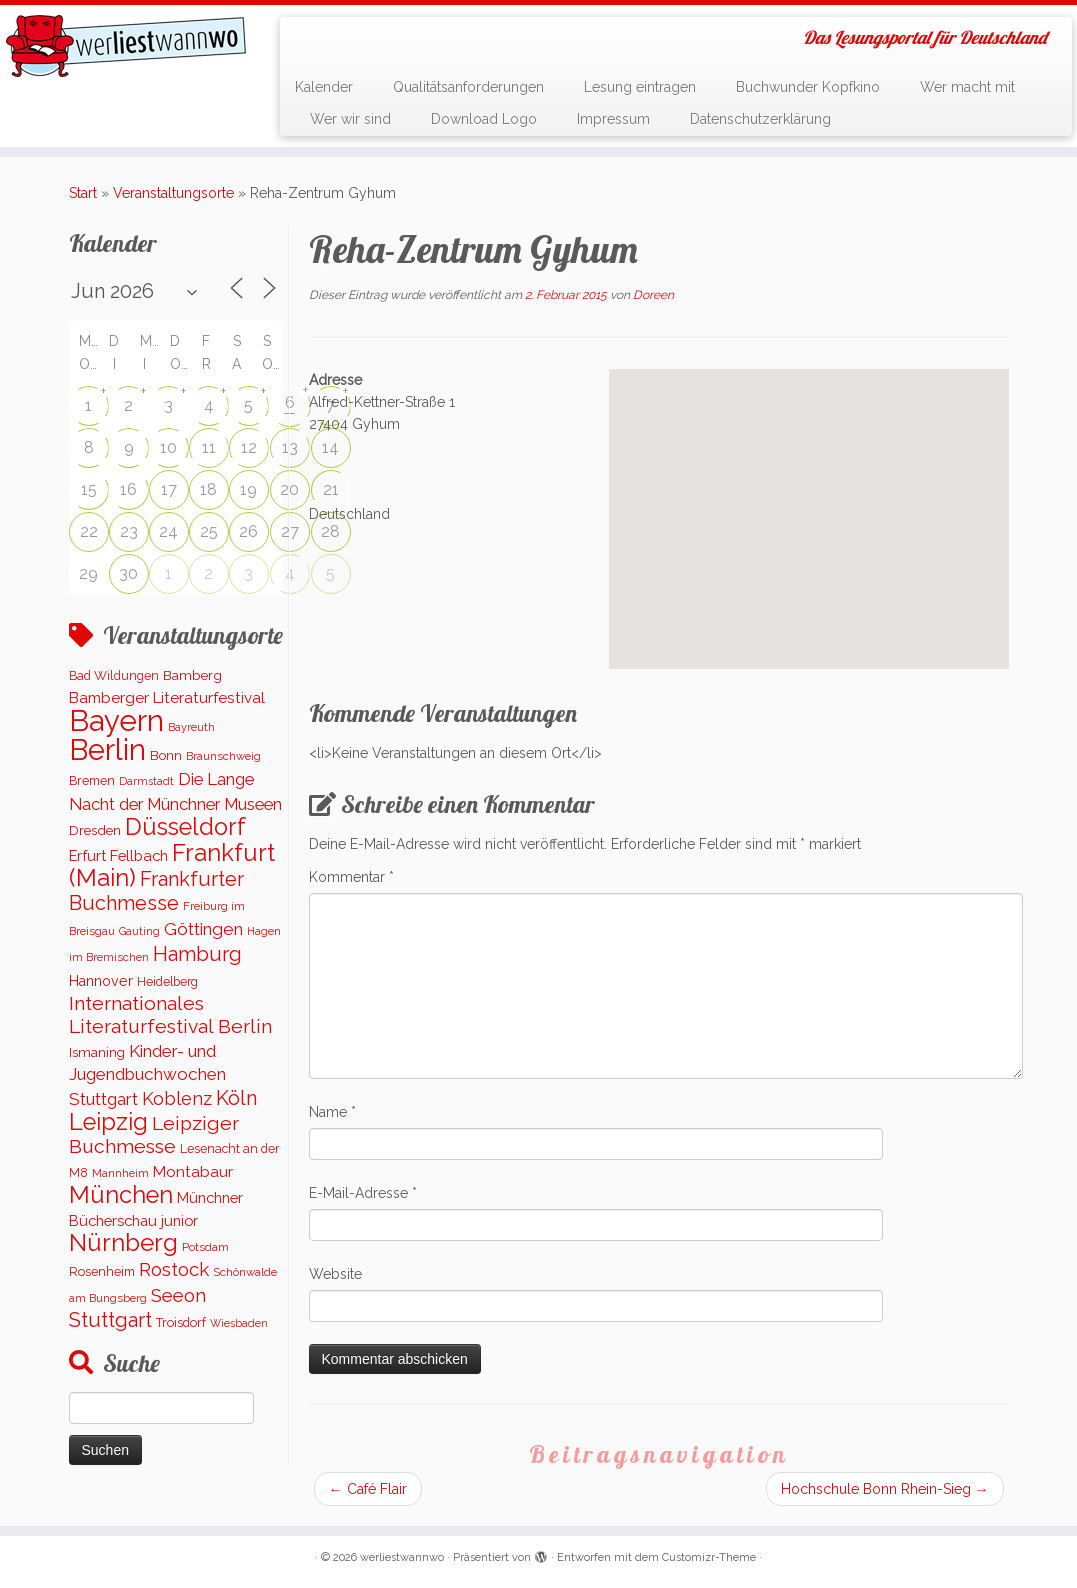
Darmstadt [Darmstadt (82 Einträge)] (146, 781)
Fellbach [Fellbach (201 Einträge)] (139, 855)
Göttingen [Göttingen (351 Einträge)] (203, 929)
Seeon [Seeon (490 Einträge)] (178, 1295)
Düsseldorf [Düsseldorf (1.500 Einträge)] (185, 827)
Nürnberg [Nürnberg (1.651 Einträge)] (123, 1242)
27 (290, 531)
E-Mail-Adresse (363, 1193)
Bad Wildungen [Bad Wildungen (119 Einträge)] (114, 675)
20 (289, 489)
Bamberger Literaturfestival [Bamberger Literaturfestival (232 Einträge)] (167, 697)
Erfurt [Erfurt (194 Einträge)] (87, 855)
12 (249, 447)
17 (169, 489)
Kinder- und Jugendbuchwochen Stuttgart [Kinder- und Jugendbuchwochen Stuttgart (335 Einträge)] (147, 1075)
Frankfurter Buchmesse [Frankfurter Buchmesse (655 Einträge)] (156, 891)
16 (128, 489)
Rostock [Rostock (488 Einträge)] (174, 1269)
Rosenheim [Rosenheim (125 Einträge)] (102, 1271)
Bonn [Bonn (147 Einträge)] (166, 755)
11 (209, 447)
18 (208, 489)
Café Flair (368, 1489)
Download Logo (484, 119)
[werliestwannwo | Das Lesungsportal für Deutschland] (126, 46)
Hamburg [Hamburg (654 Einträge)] (197, 954)
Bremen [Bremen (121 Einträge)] (92, 780)
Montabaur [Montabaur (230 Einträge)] (193, 1172)
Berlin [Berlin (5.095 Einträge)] (107, 750)
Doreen (653, 295)
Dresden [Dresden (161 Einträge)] (95, 830)
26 (248, 531)
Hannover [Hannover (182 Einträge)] (101, 981)
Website (335, 1274)
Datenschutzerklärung (760, 119)
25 (209, 531)
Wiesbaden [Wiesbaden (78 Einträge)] (239, 1323)
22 (89, 531)
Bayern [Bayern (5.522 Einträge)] (116, 720)
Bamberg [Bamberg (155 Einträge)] (192, 675)
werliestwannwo (402, 1557)
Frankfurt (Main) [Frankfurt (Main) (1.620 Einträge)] (172, 865)
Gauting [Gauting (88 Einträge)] (139, 931)
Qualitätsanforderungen (468, 87)
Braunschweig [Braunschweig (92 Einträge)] (223, 756)
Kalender (324, 87)
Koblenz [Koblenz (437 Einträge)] (177, 1098)
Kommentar (351, 877)
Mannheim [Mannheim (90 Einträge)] (120, 1173)
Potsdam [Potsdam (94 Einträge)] (205, 1247)
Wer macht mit (967, 87)
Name (332, 1112)
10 (168, 447)
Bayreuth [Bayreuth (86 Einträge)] (191, 727)
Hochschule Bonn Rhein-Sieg (885, 1489)
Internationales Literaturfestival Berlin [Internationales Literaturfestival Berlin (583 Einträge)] (170, 1015)
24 (168, 531)
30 (128, 573)
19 (248, 489)
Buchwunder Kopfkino (808, 87)
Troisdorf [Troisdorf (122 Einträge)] (181, 1322)
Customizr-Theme (709, 1557)
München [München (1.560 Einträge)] (121, 1195)
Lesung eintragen (640, 87)
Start (83, 193)
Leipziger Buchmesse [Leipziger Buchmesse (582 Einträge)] (154, 1135)
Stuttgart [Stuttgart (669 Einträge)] (110, 1320)
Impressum (613, 119)
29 (88, 573)
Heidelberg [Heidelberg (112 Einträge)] (167, 982)
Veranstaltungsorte (173, 193)
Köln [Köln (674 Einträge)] (237, 1098)
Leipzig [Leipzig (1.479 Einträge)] (108, 1122)
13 (290, 447)
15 (89, 489)
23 (129, 531)
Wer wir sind (350, 119)
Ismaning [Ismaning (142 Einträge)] (97, 1052)
